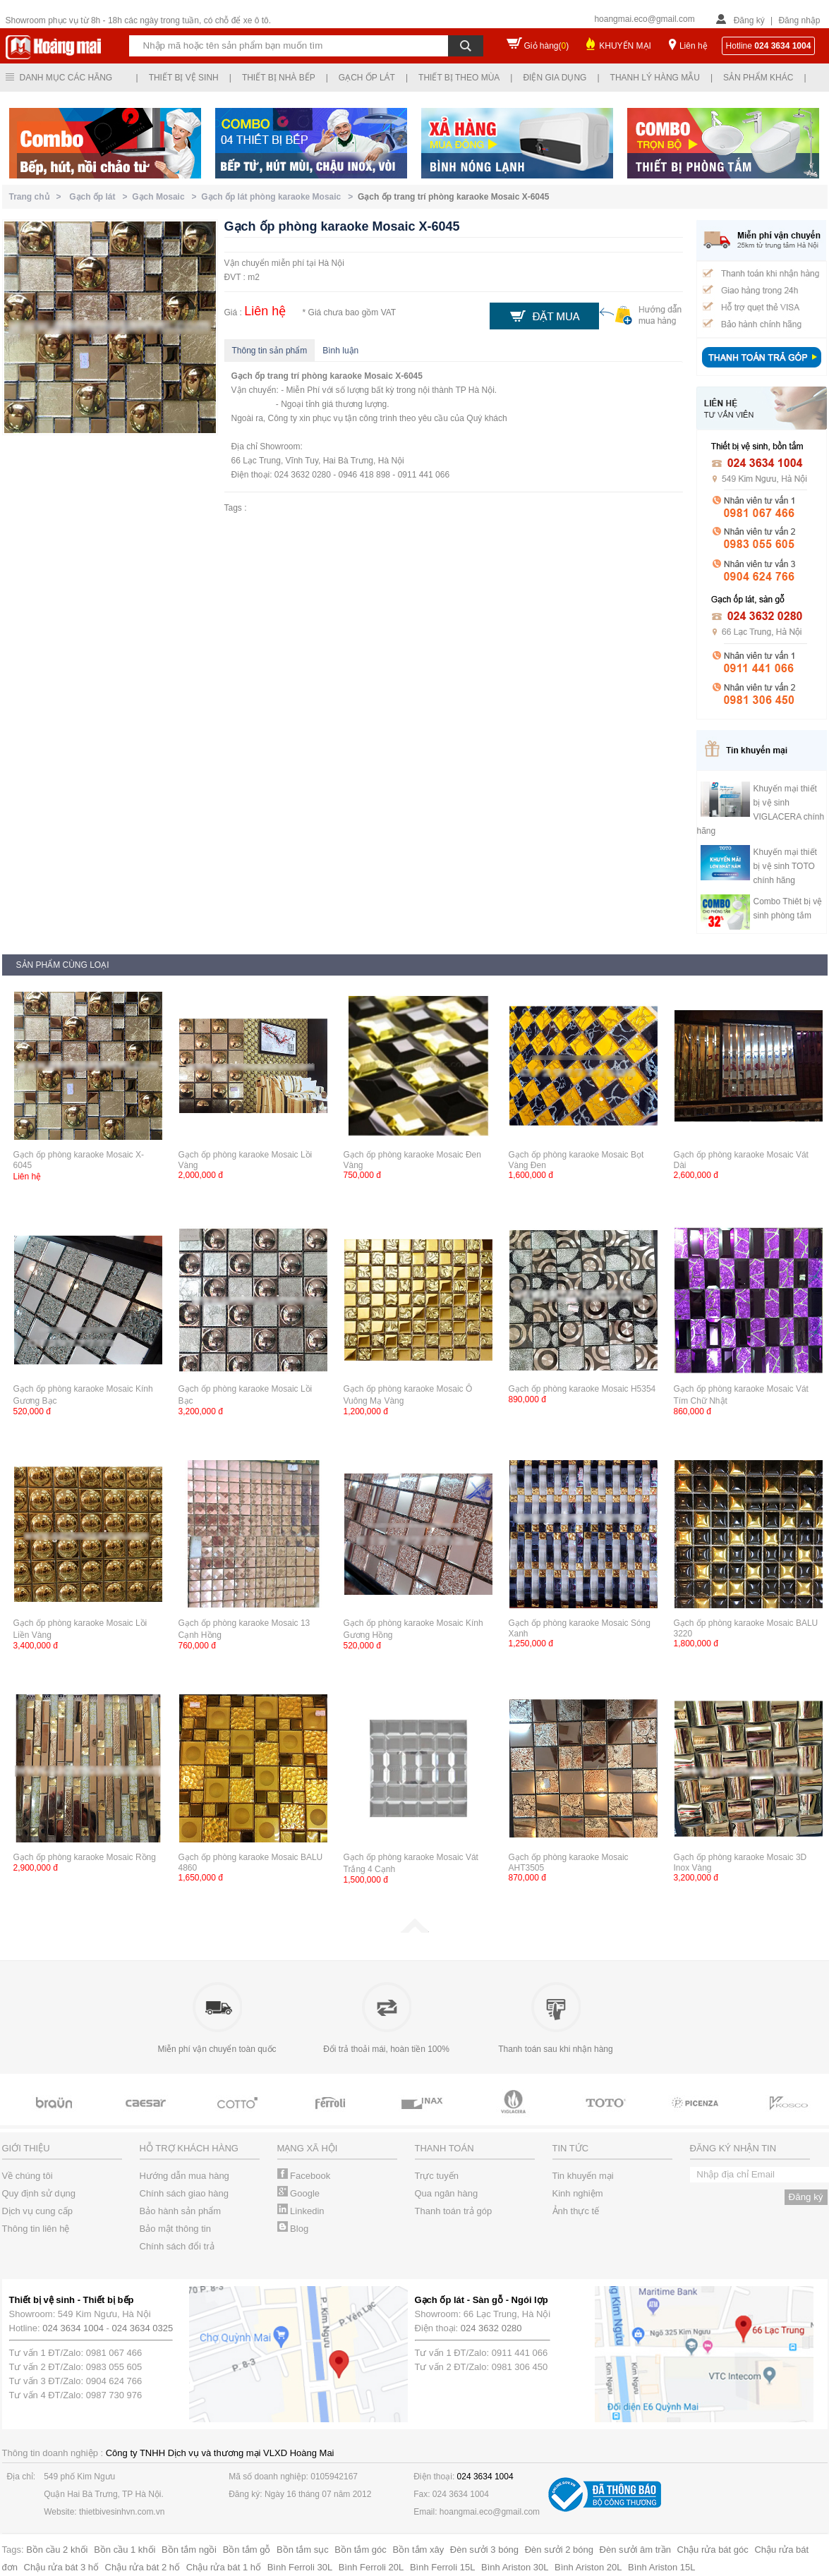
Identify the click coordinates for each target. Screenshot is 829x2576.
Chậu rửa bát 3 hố (61, 2567)
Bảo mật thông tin (175, 2228)
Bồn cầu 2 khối (56, 2549)
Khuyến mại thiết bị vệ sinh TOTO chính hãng (785, 866)
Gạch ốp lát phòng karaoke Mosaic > (279, 197)
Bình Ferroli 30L (300, 2567)
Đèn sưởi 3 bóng (484, 2549)
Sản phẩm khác (758, 78)
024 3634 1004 (73, 2328)
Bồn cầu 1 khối (124, 2549)
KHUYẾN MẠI (625, 46)
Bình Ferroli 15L (443, 2567)
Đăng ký (749, 20)
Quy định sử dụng (39, 2193)
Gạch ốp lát (367, 78)
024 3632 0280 (491, 2328)
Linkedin (301, 2211)
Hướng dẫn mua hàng (184, 2175)
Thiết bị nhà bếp (278, 78)
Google (298, 2193)
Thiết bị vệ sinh (184, 78)
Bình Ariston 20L (588, 2567)
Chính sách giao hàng (184, 2193)
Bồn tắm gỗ (247, 2549)
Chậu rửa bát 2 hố (142, 2567)
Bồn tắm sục (303, 2549)
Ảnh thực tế (576, 2211)
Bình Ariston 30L (514, 2567)
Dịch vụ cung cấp (37, 2211)
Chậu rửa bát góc (713, 2549)
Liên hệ (693, 46)
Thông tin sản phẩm (270, 351)
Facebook (304, 2175)
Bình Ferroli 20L (371, 2567)
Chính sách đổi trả (177, 2246)
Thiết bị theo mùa (459, 78)
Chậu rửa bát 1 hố (223, 2567)
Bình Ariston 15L (661, 2567)
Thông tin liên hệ (36, 2228)
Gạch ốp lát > (100, 197)
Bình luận (340, 351)
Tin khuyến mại (583, 2175)
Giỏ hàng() (546, 46)
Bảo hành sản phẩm (181, 2211)
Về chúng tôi (27, 2175)
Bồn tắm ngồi (189, 2549)
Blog (293, 2228)
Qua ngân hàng (446, 2193)
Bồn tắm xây (418, 2549)
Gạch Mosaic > (166, 197)
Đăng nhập (799, 20)
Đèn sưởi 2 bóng (559, 2549)
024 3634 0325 (143, 2328)
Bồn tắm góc (360, 2549)
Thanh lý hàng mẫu (655, 78)
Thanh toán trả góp (453, 2211)
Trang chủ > (37, 197)
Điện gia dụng (554, 78)
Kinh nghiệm (577, 2193)
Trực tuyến (437, 2175)
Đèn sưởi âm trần (635, 2549)
